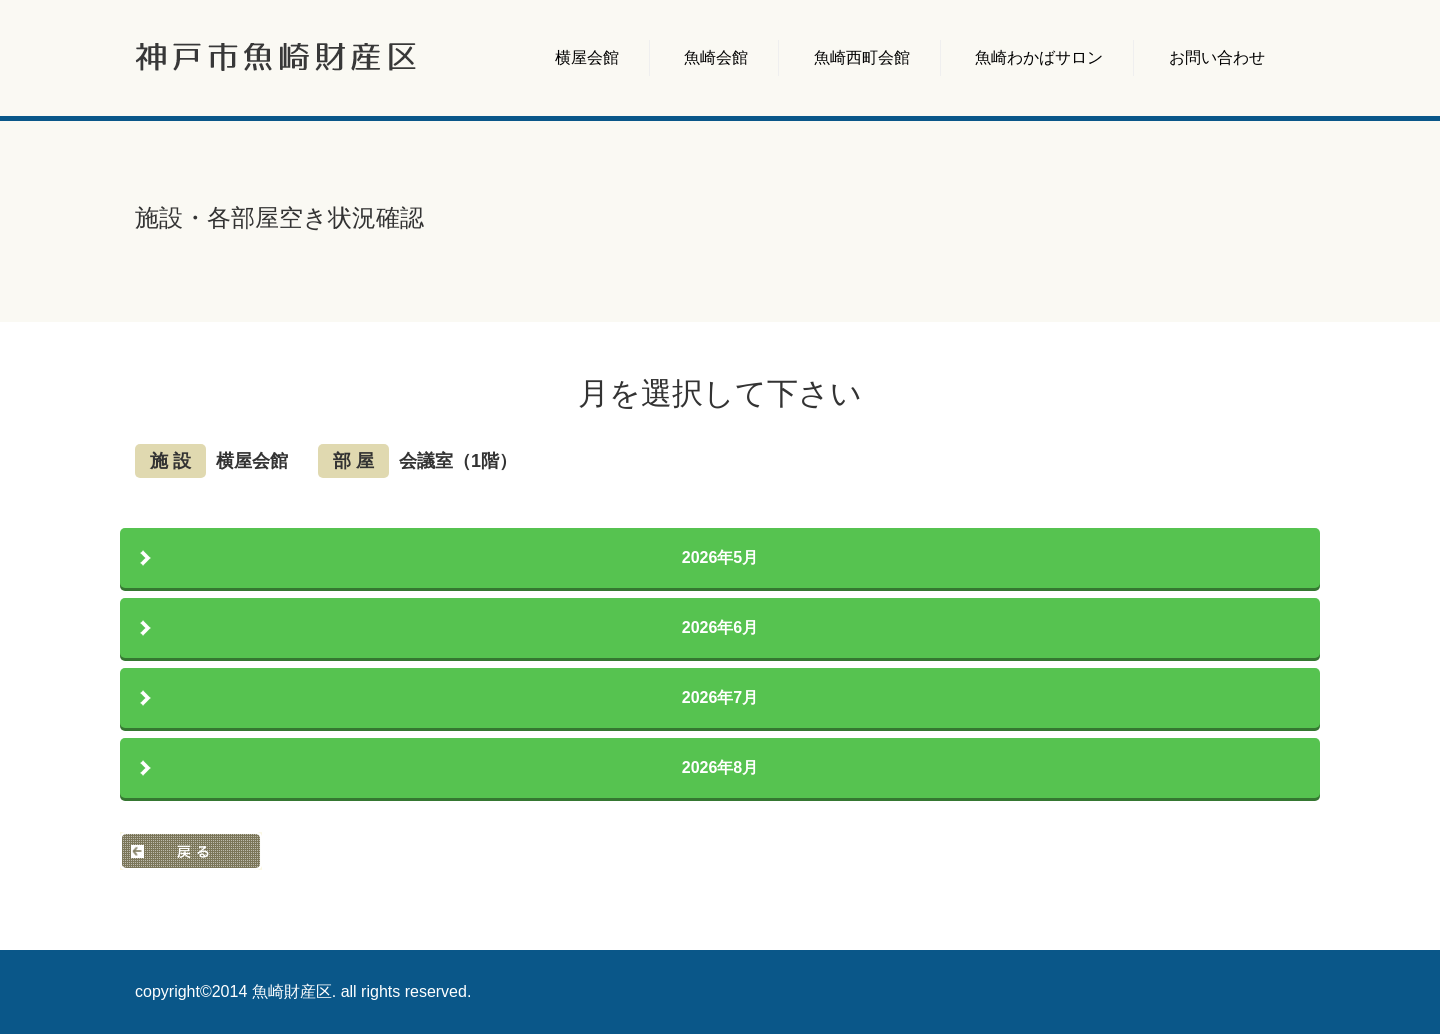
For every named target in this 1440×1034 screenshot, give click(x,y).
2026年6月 (720, 627)
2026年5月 (720, 557)
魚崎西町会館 (862, 57)
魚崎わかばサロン (1039, 57)
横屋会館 (587, 57)
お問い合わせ (1217, 57)
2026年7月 (720, 697)
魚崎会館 (716, 57)
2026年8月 (720, 767)
